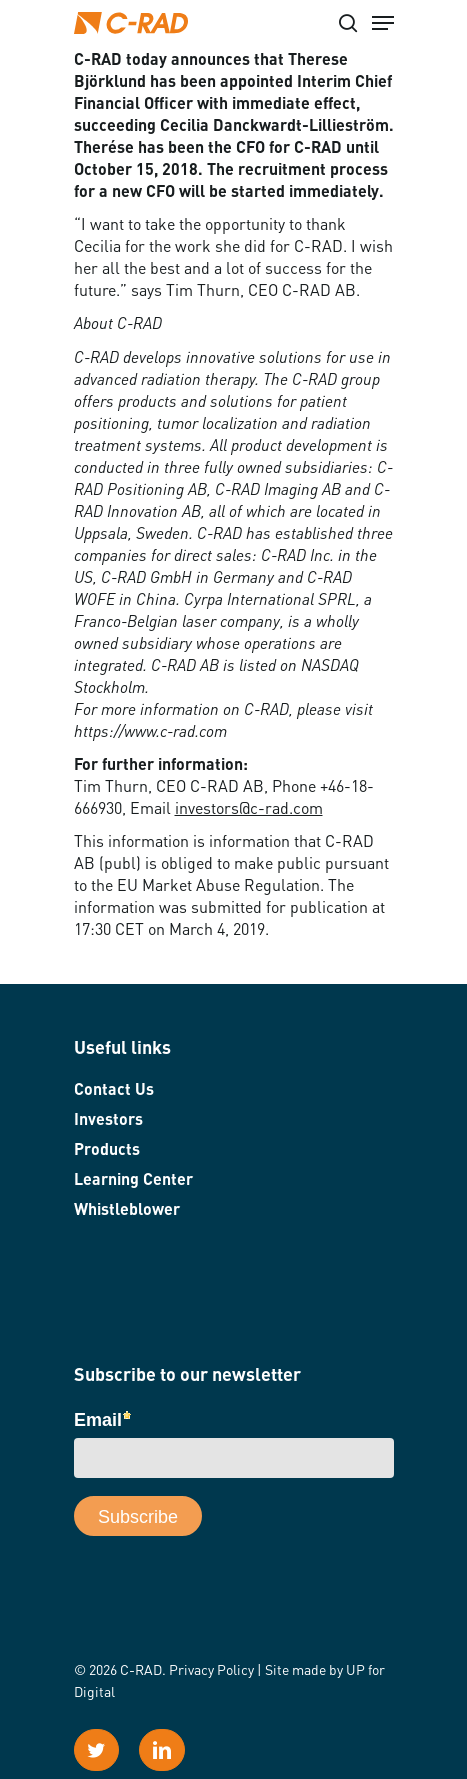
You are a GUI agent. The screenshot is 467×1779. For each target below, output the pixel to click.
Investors (108, 1121)
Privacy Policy (211, 1671)
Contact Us (114, 1091)
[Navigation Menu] (383, 23)
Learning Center (133, 1181)
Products (107, 1151)
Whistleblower (127, 1211)
